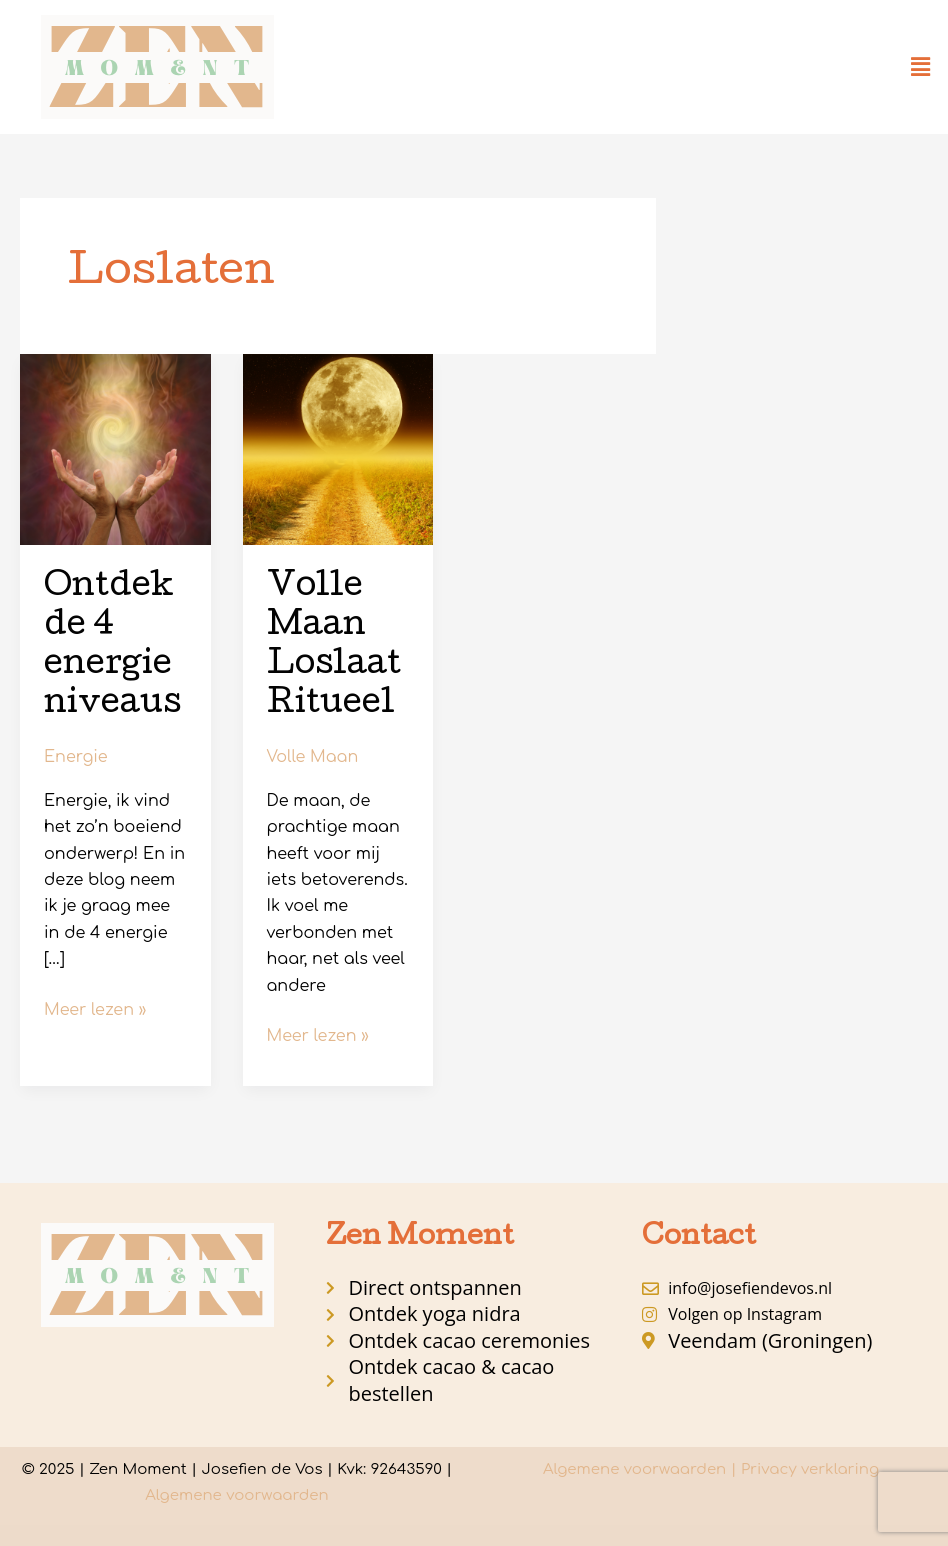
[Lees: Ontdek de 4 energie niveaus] (115, 449)
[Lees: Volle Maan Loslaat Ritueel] (338, 449)
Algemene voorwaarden (236, 1495)
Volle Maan (313, 757)
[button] (921, 67)
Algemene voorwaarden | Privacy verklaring (711, 1469)
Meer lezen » (95, 1008)
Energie (76, 757)
